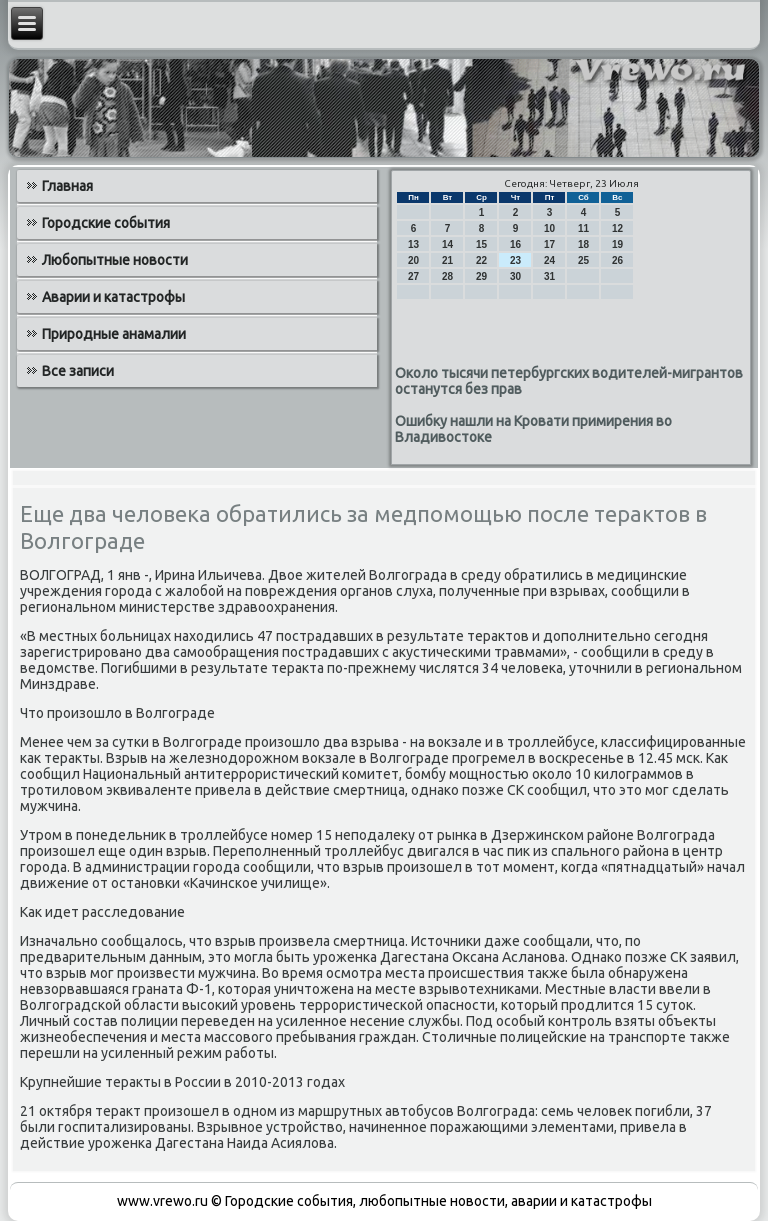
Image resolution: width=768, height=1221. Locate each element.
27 (413, 276)
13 (413, 244)
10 (549, 228)
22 (481, 260)
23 (515, 260)
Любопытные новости (115, 260)
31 (549, 276)
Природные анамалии (114, 334)
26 (617, 260)
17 (549, 244)
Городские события (106, 223)
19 (617, 244)
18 (583, 244)
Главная (67, 186)
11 (583, 228)
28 (447, 276)
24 (549, 260)
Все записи (78, 371)
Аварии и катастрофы (113, 297)
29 (481, 276)
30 (515, 276)
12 (617, 228)
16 (515, 244)
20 (413, 260)
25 (583, 260)
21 (447, 260)
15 (481, 244)
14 (447, 244)
